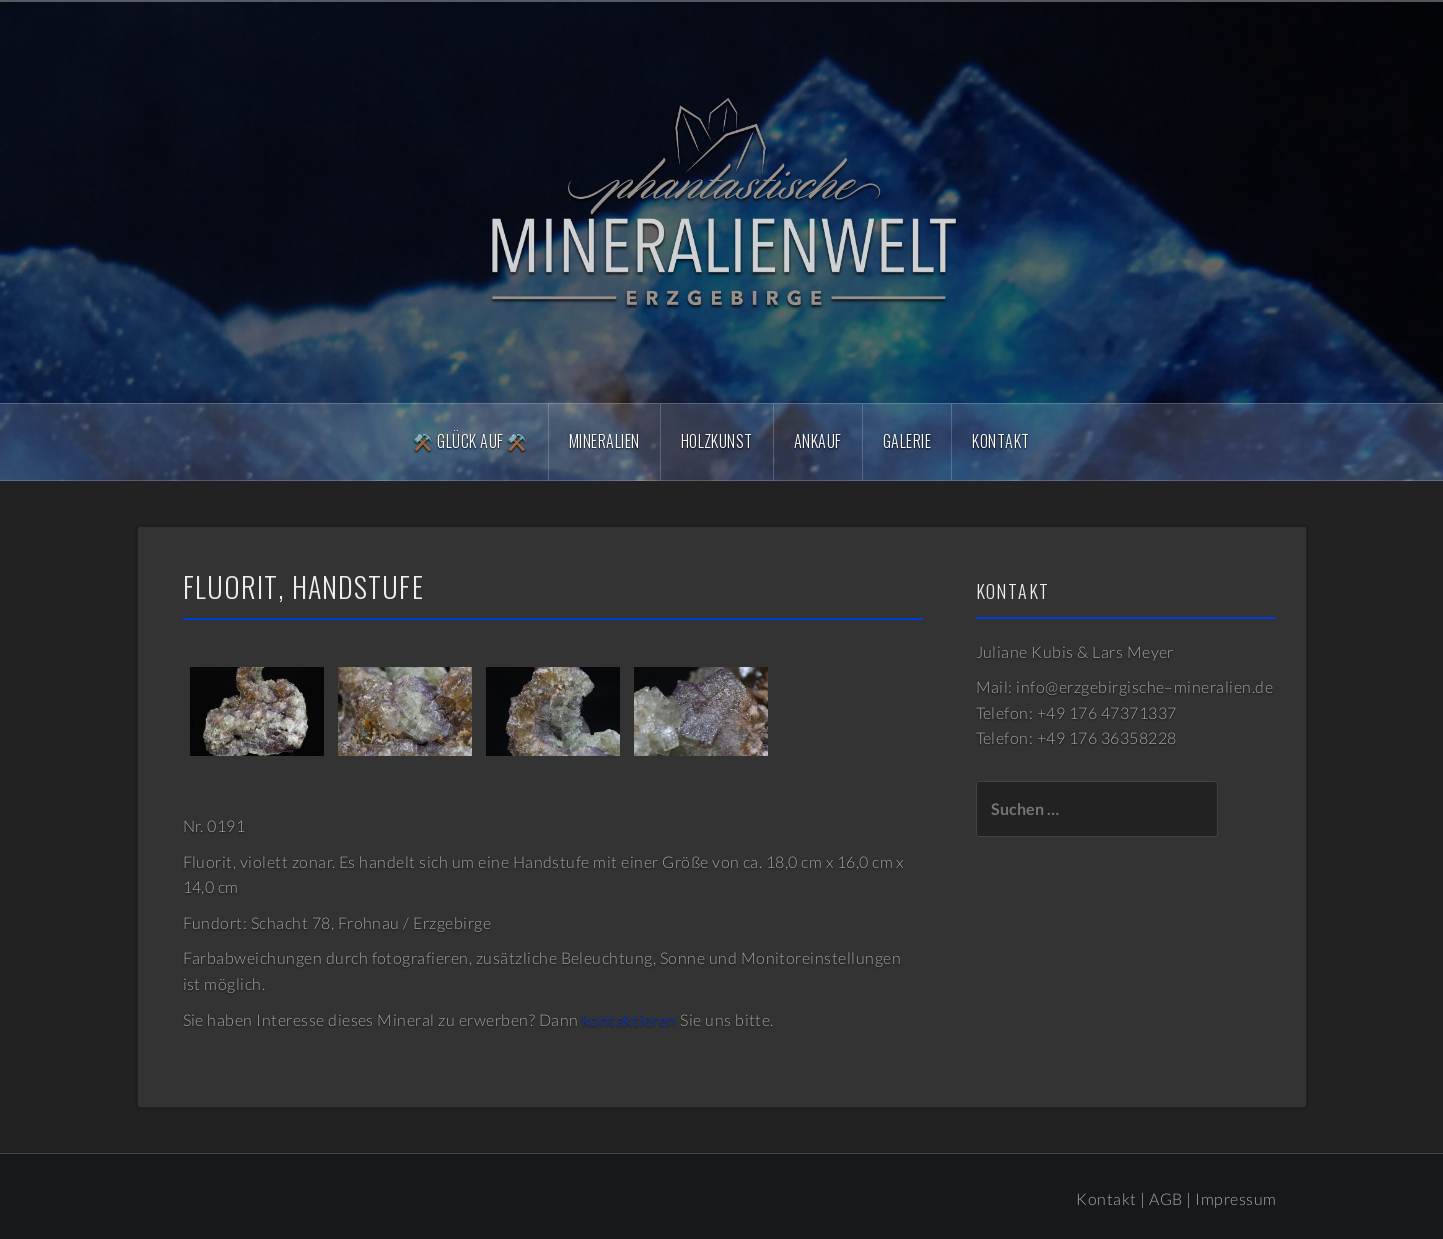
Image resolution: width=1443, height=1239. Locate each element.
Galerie (907, 441)
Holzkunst (717, 441)
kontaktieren (629, 1019)
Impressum (1235, 1198)
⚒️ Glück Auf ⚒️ (470, 441)
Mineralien (604, 441)
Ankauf (818, 441)
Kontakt (1000, 441)
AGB (1165, 1198)
